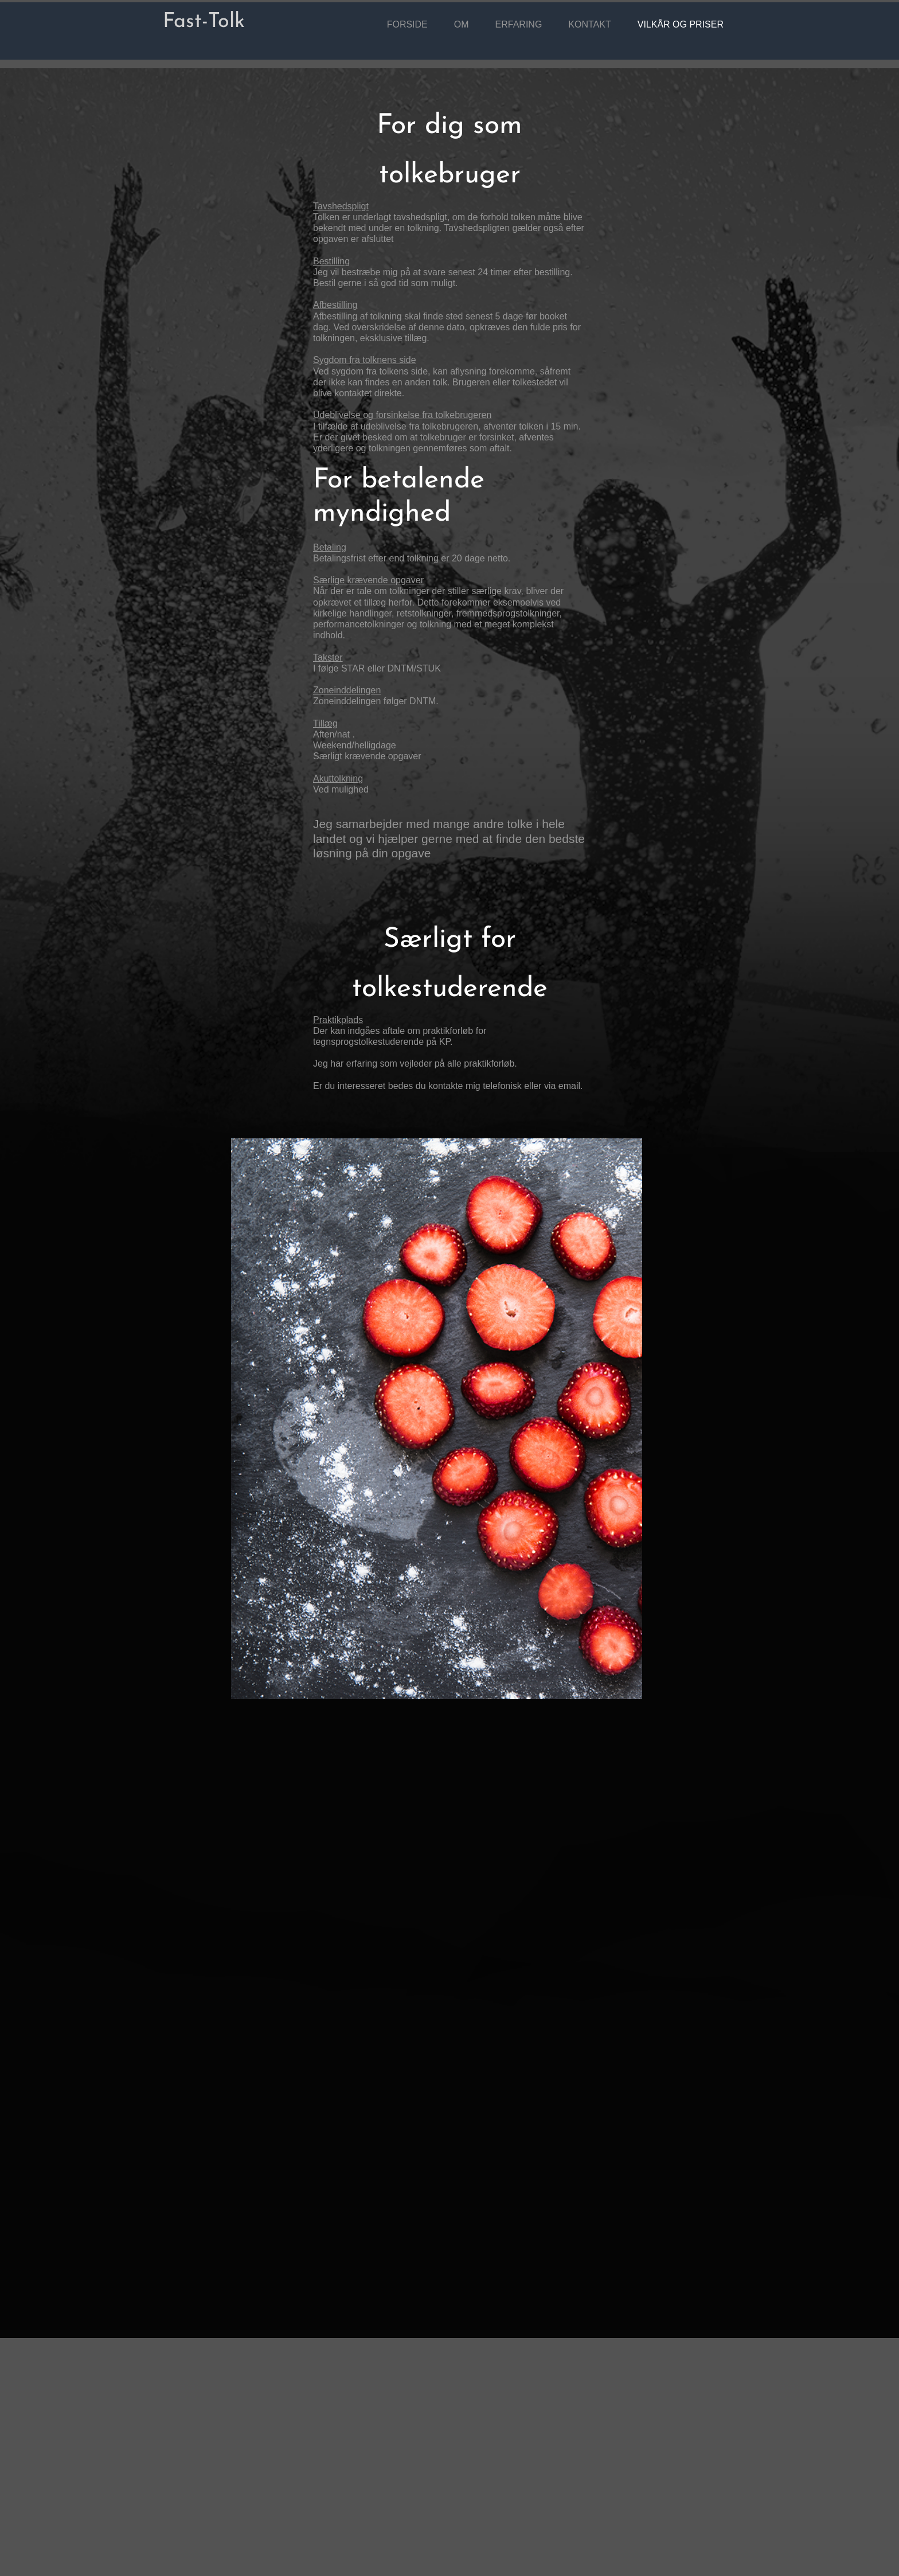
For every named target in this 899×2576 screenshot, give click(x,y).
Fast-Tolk (204, 21)
